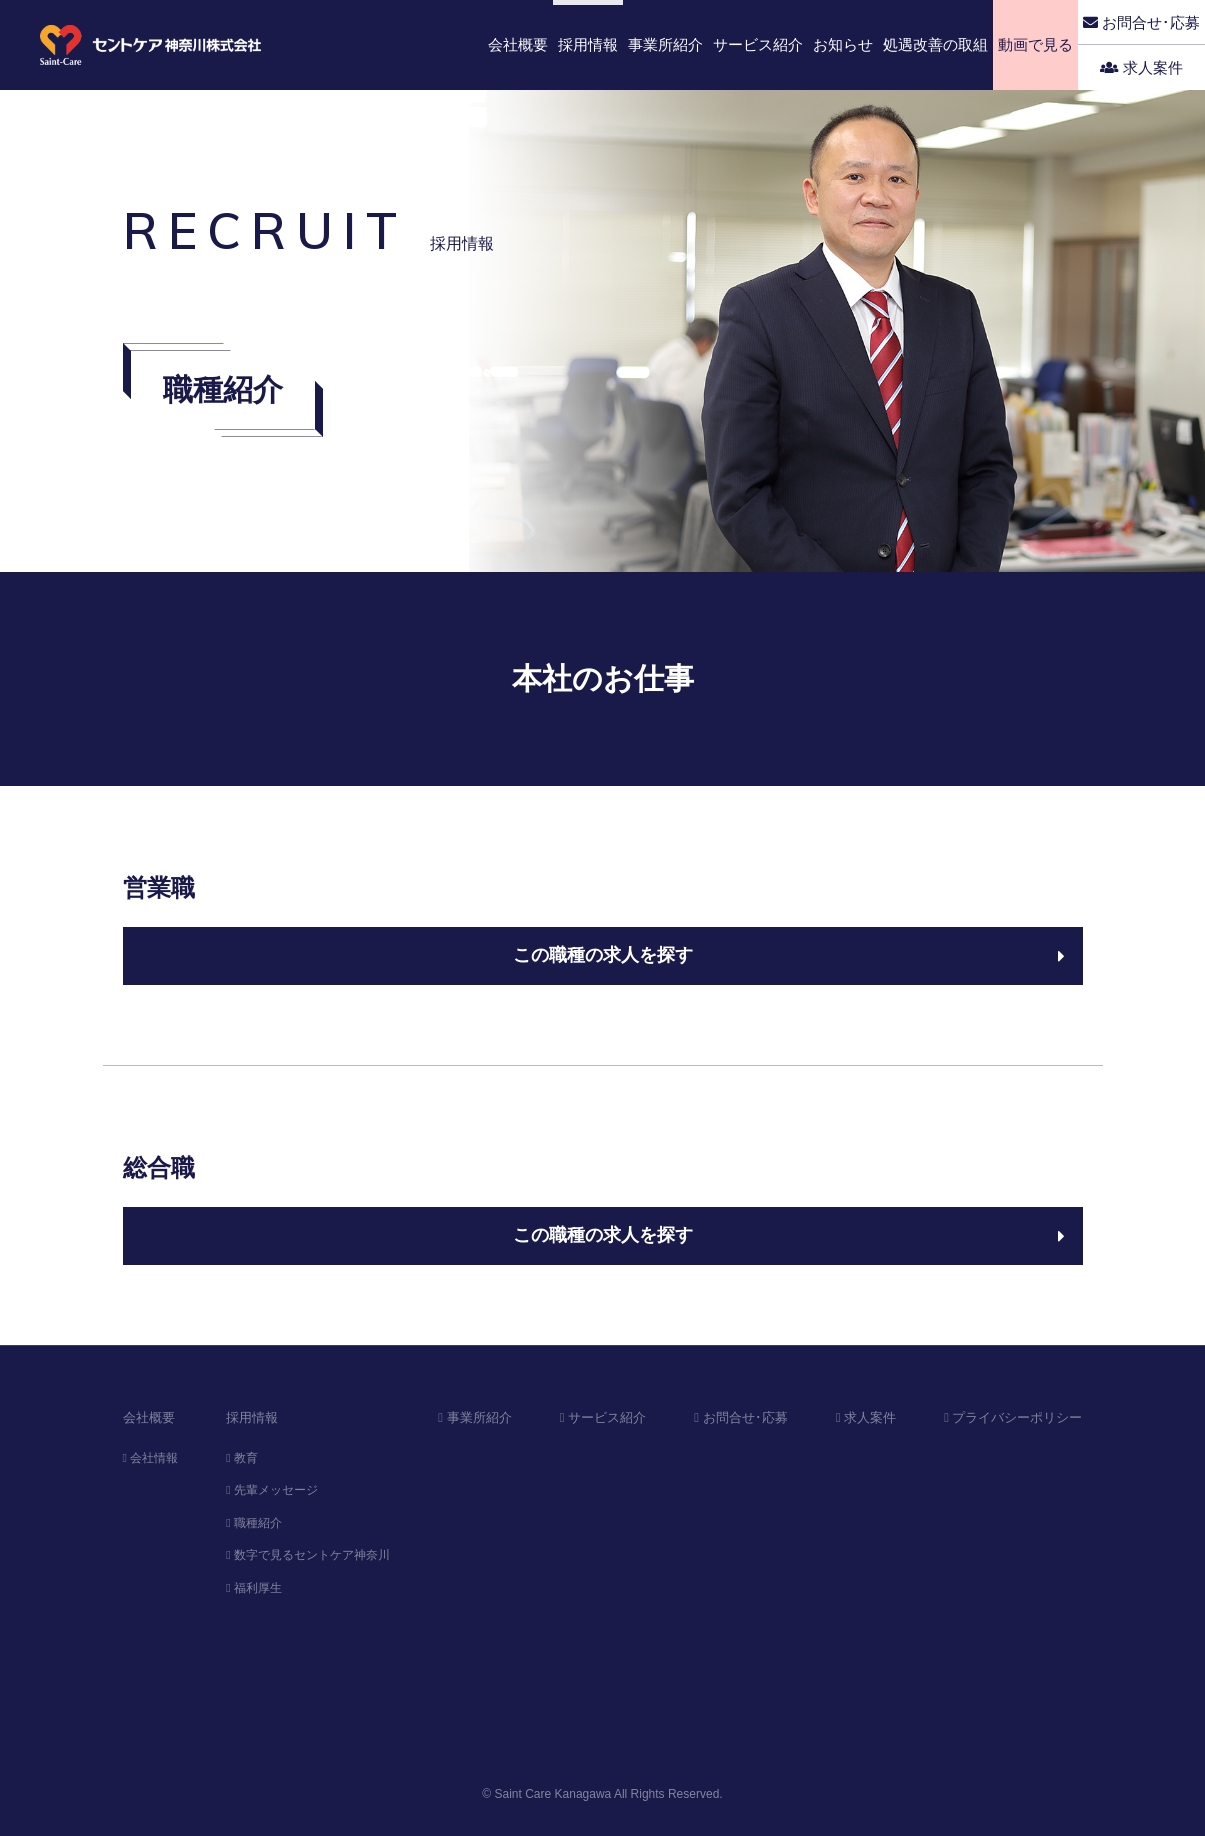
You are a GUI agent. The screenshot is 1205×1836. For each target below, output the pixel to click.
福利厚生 (254, 1588)
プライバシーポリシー (1013, 1417)
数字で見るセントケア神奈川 (308, 1555)
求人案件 (1141, 67)
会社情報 (151, 1458)
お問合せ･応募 (1141, 22)
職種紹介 (254, 1523)
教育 (242, 1458)
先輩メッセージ (272, 1490)
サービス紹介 (603, 1417)
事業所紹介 (474, 1417)
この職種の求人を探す (789, 955)
